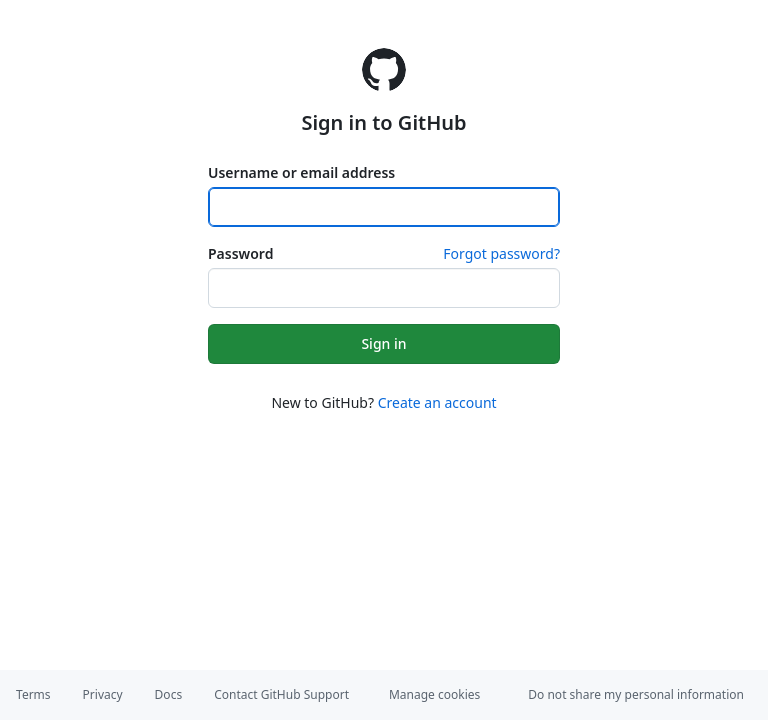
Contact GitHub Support (281, 694)
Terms (33, 694)
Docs (169, 694)
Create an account (437, 402)
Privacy (103, 694)
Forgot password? (501, 253)
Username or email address (301, 172)
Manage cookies (434, 694)
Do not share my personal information (636, 694)
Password (240, 253)
